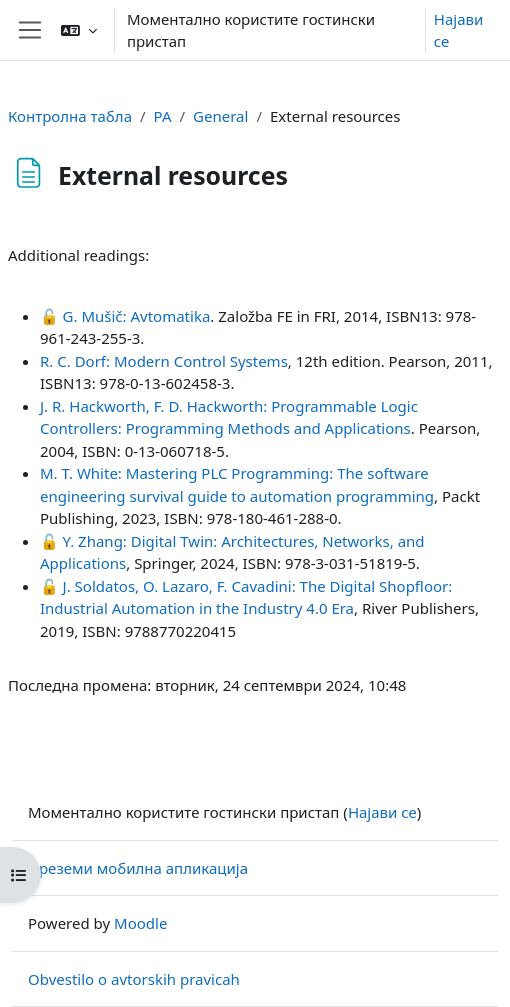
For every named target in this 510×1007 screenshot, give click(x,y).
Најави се (458, 30)
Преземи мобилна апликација (138, 868)
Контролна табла (70, 116)
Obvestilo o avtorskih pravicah (134, 979)
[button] (79, 30)
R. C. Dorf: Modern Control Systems (164, 361)
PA (163, 116)
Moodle (140, 923)
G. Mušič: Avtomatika (137, 316)
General (220, 116)
